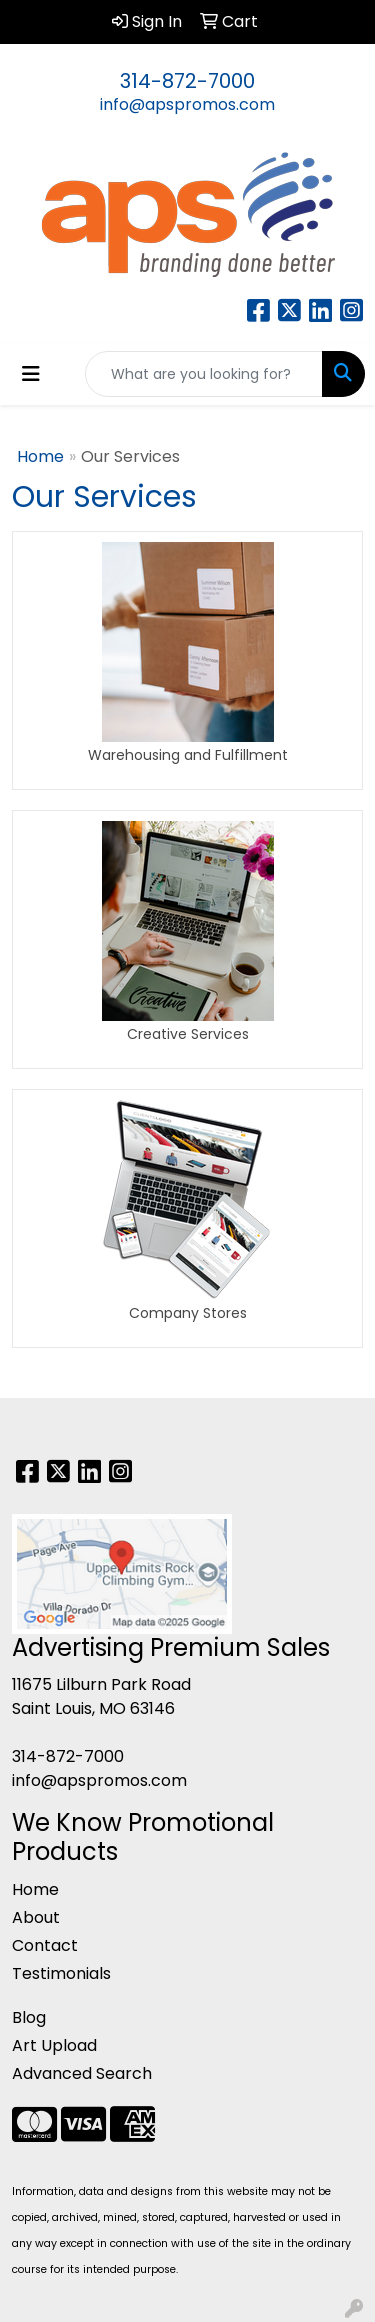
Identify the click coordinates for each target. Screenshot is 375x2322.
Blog (29, 2017)
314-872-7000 (187, 81)
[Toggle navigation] (31, 374)
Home (40, 456)
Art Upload (54, 2045)
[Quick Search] (204, 374)
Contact (45, 1945)
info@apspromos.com (187, 104)
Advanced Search (82, 2073)
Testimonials (61, 1973)
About (36, 1917)
